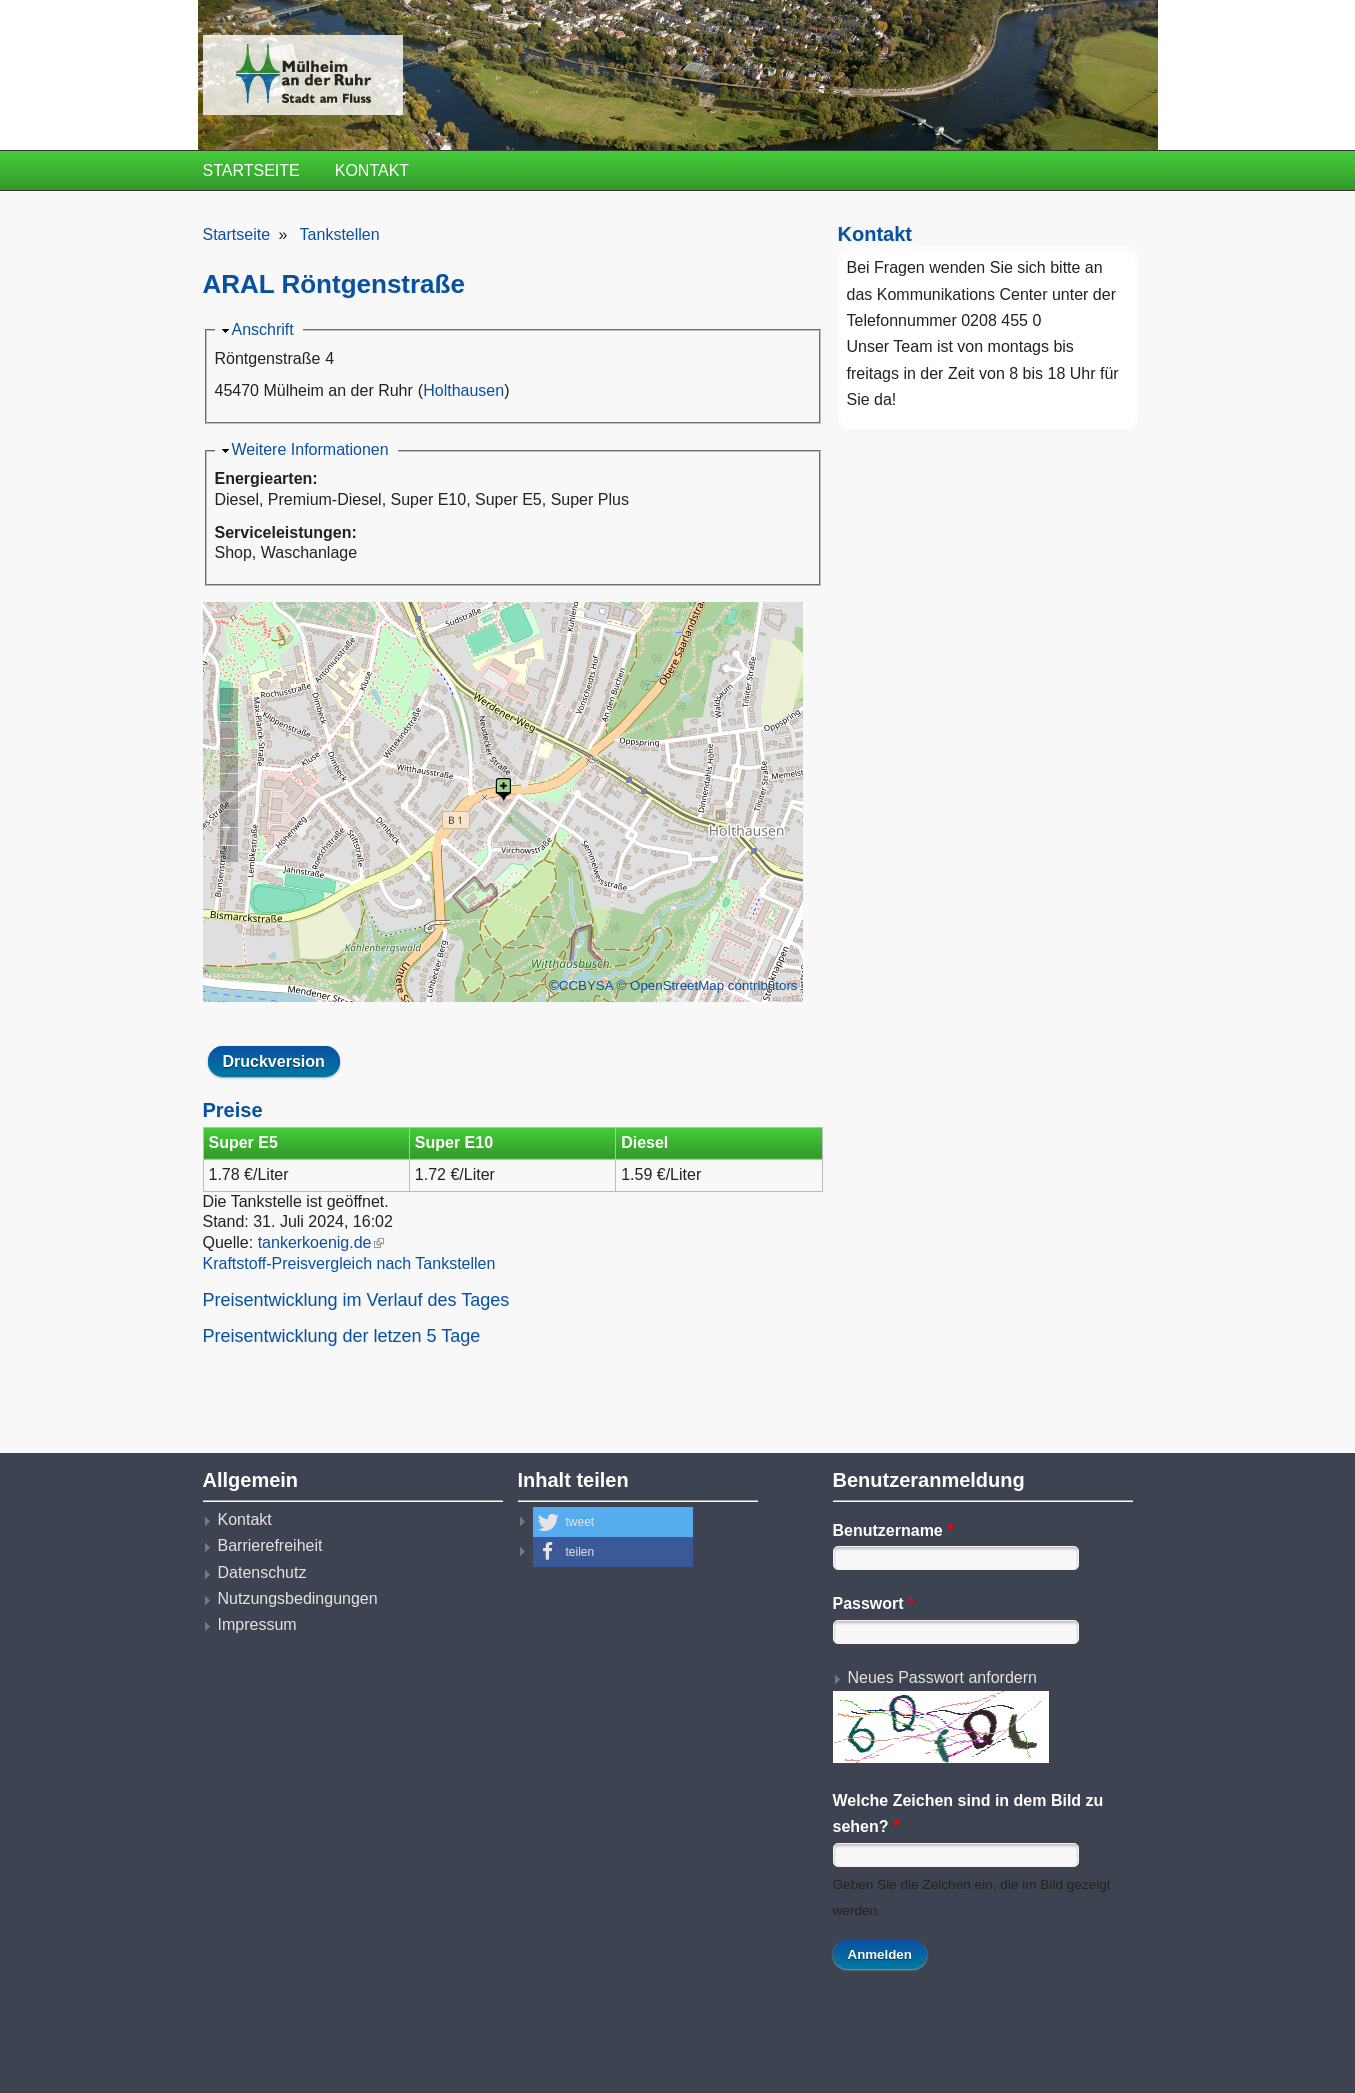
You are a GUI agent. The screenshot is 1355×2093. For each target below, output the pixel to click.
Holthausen (463, 390)
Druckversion (274, 1061)
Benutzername (893, 1530)
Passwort (874, 1603)
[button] (613, 1522)
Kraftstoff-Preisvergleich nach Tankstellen (349, 1263)
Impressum (257, 1624)
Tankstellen (340, 234)
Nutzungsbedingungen (298, 1598)
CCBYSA (586, 985)
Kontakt (372, 170)
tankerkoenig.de (321, 1242)
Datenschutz (262, 1572)
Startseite (251, 170)
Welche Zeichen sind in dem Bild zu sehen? (968, 1813)
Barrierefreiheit (270, 1545)
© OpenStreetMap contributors (707, 985)
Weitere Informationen (310, 449)
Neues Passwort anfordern (942, 1677)
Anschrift (263, 329)
